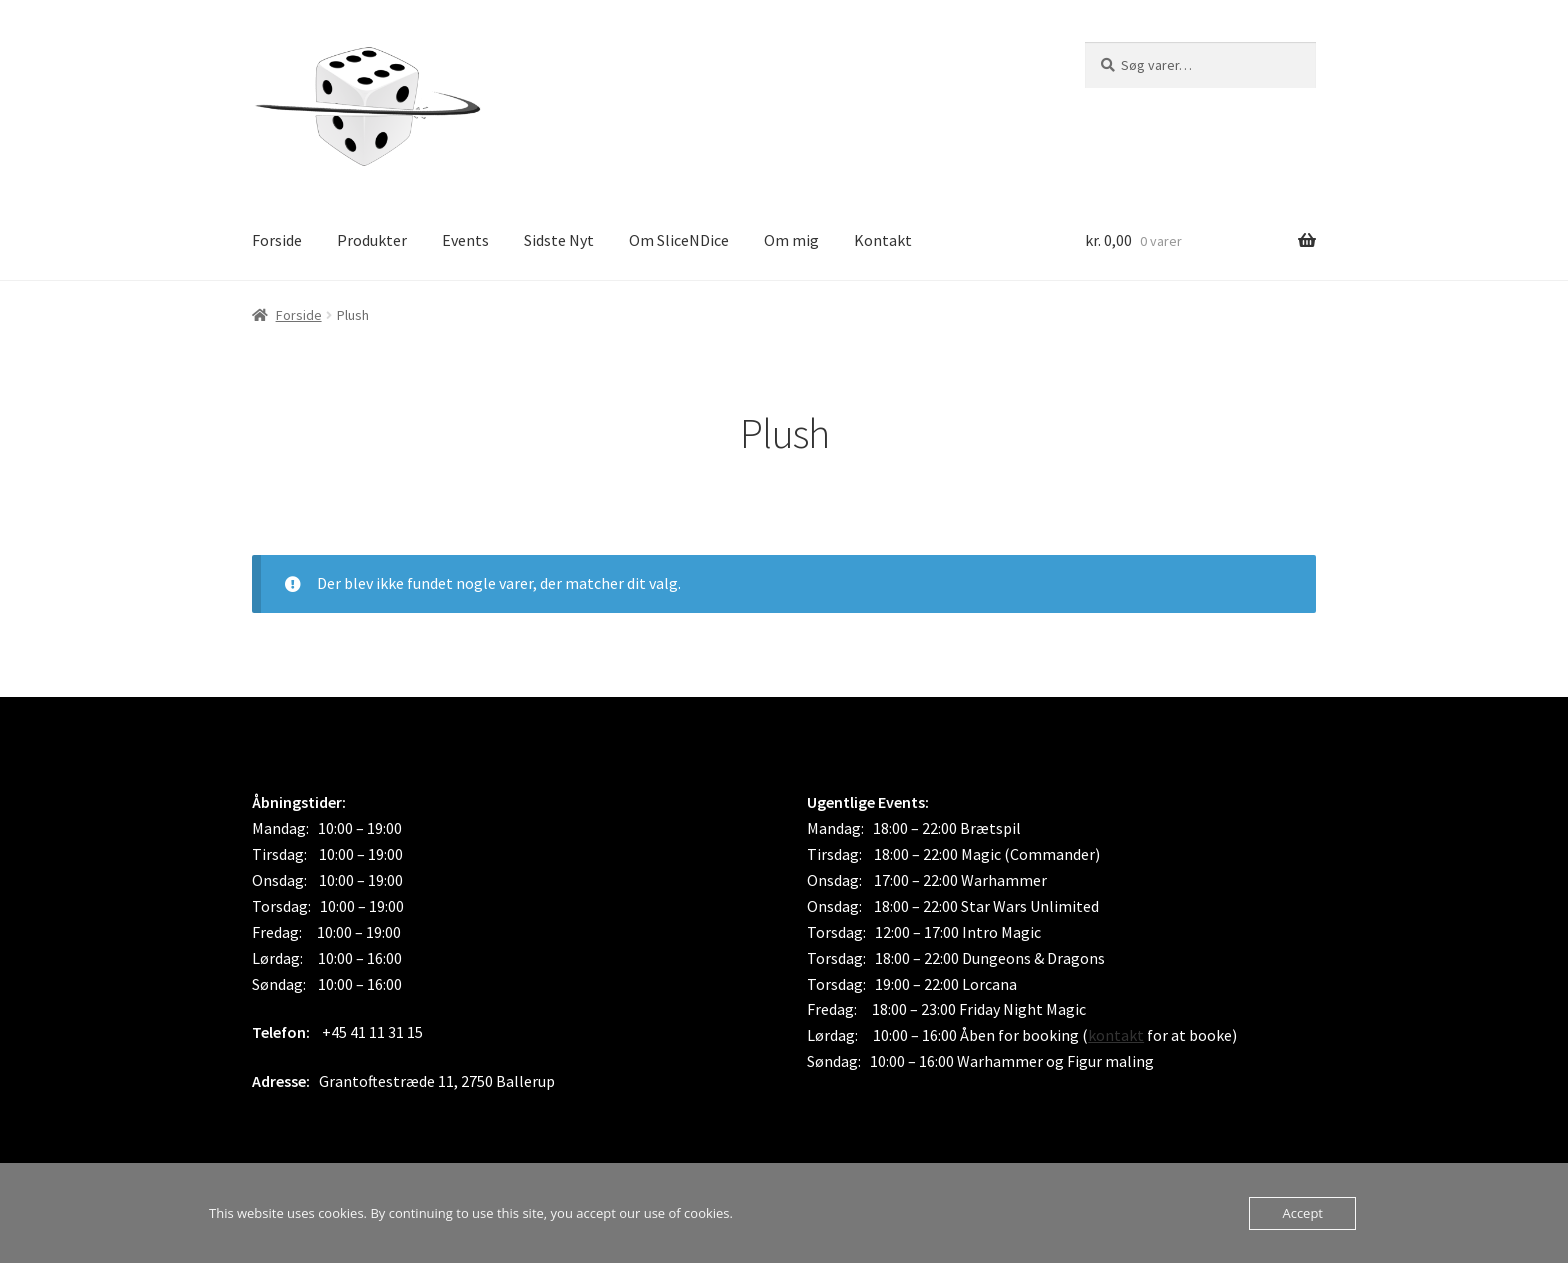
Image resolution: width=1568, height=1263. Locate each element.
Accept (1302, 1213)
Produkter (372, 240)
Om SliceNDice (679, 240)
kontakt (1116, 1035)
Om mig (791, 240)
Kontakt (883, 240)
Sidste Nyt (559, 240)
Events (465, 240)
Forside (277, 240)
